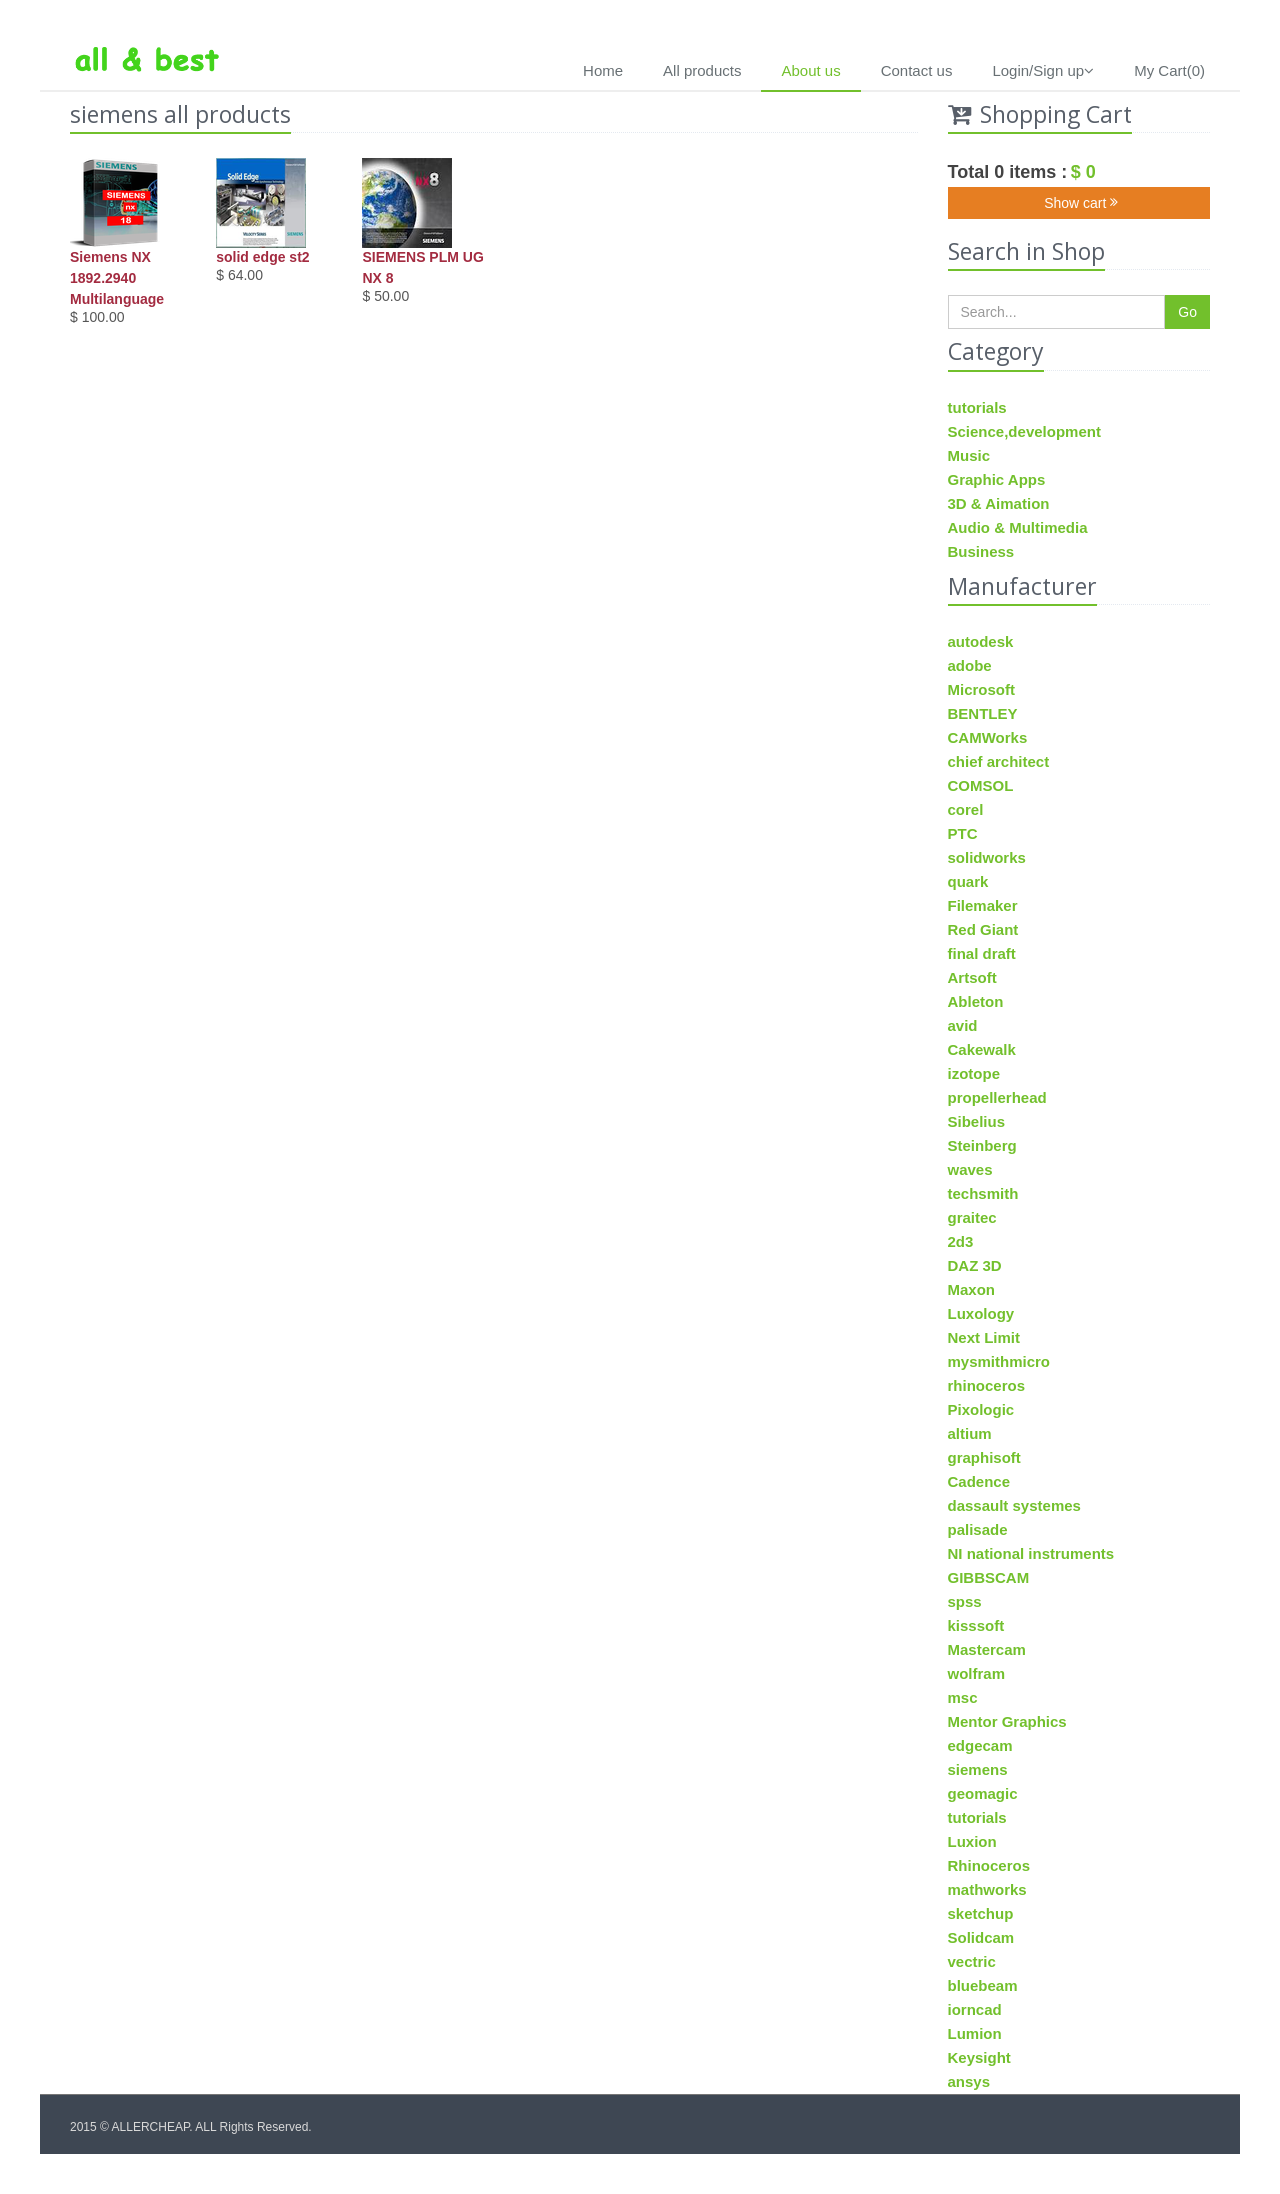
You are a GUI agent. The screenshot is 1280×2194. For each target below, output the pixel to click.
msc (963, 1697)
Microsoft (982, 689)
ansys (969, 2081)
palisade (978, 1529)
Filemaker (983, 905)
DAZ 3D (975, 1265)
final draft (982, 953)
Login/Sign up (1043, 70)
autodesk (981, 641)
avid (963, 1025)
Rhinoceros (989, 1865)
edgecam (980, 1745)
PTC (963, 833)
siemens (978, 1769)
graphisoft (984, 1457)
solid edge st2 (262, 257)
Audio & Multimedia (1018, 527)
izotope (974, 1073)
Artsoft (972, 977)
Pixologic (981, 1409)
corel (966, 809)
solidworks (987, 857)
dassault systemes (1014, 1505)
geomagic (983, 1793)
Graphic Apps (997, 479)
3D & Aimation (999, 503)
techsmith (983, 1193)
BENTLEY (983, 713)
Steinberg (982, 1145)
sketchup (981, 1913)
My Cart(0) (1169, 70)
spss (965, 1601)
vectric (972, 1961)
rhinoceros (987, 1385)
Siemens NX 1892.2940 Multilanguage (117, 278)
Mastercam (987, 1649)
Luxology (981, 1313)
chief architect (999, 761)
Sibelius (977, 1121)
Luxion (972, 1841)
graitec (972, 1217)
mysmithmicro (999, 1361)
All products (702, 70)
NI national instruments (1031, 1553)
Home (603, 70)
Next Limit (984, 1337)
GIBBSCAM (989, 1577)
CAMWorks (988, 737)
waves (970, 1169)
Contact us (917, 70)
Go (1187, 312)
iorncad (975, 2009)
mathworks (987, 1889)
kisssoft (976, 1625)
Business (981, 551)
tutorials (977, 407)
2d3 (961, 1241)
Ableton (976, 1001)
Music (969, 455)
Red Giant (983, 929)
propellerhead (997, 1097)
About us (810, 70)
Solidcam (981, 1937)
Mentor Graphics (1007, 1721)
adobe (970, 665)
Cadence (979, 1481)
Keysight (979, 2057)
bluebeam (983, 1985)
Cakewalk (982, 1049)
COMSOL (981, 785)
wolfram (977, 1673)
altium (970, 1433)
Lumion (975, 2033)
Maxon (972, 1289)
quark (968, 881)
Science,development (1024, 431)
